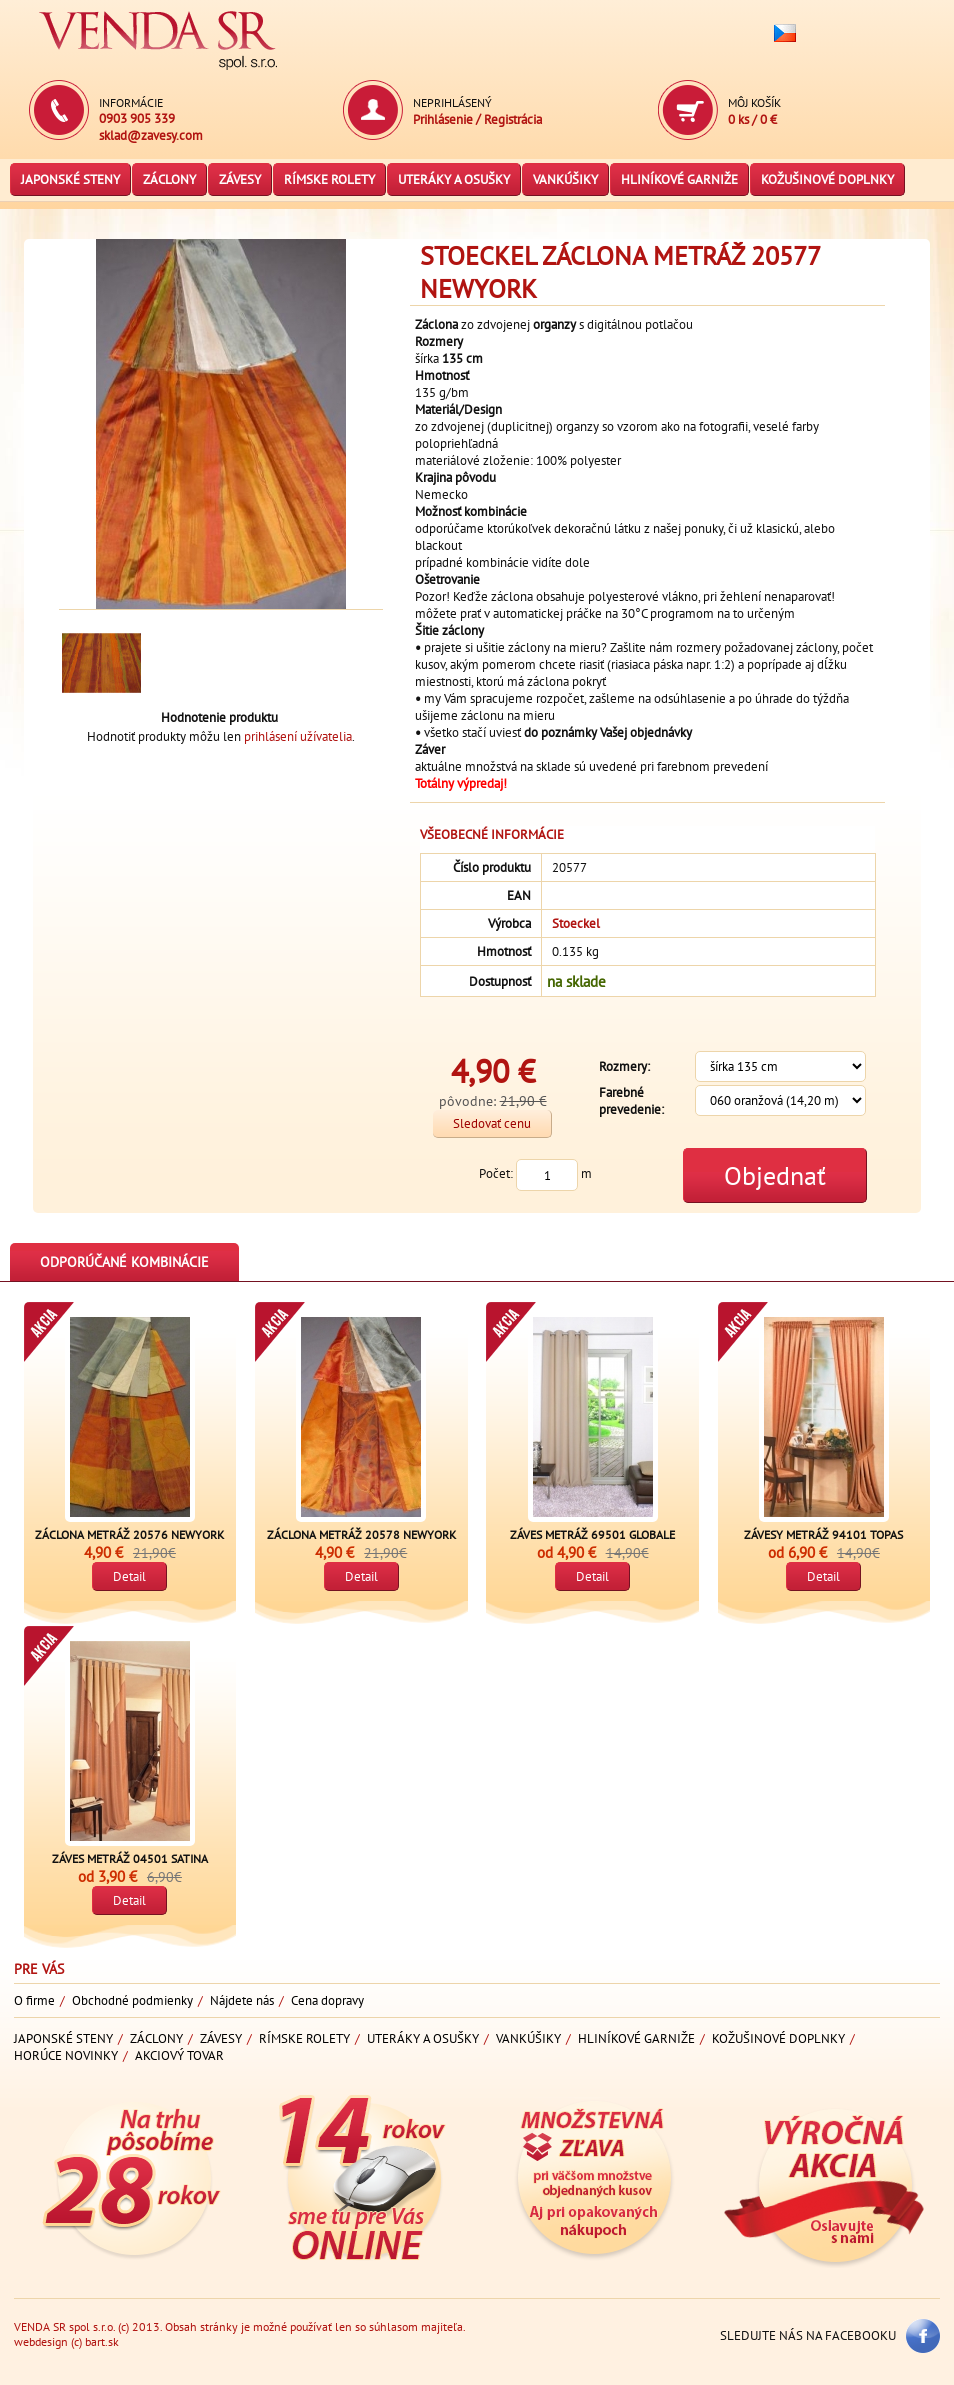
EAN (519, 895)
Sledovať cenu (492, 1123)
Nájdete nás (242, 2000)
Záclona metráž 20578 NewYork (361, 1534)
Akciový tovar (179, 2055)
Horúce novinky (66, 2055)
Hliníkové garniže (679, 179)
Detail (129, 1576)
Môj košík (754, 102)
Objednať (775, 1175)
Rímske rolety (329, 179)
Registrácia (513, 119)
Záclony (169, 179)
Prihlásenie (443, 119)
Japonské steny (70, 179)
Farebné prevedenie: (631, 1101)
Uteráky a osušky (454, 179)
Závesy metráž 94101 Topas (823, 1534)
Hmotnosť (504, 951)
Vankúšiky (565, 179)
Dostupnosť (500, 981)
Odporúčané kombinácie (124, 1262)
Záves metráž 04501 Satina (130, 1858)
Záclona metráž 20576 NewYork (129, 1534)
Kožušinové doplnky (827, 179)
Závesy (240, 179)
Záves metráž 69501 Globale (592, 1534)
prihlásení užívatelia (298, 736)
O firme (34, 2000)
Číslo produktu (492, 867)
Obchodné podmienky (132, 2000)
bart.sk (102, 2341)
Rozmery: (624, 1066)
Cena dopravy (327, 2000)
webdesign (41, 2341)
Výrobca (509, 923)
